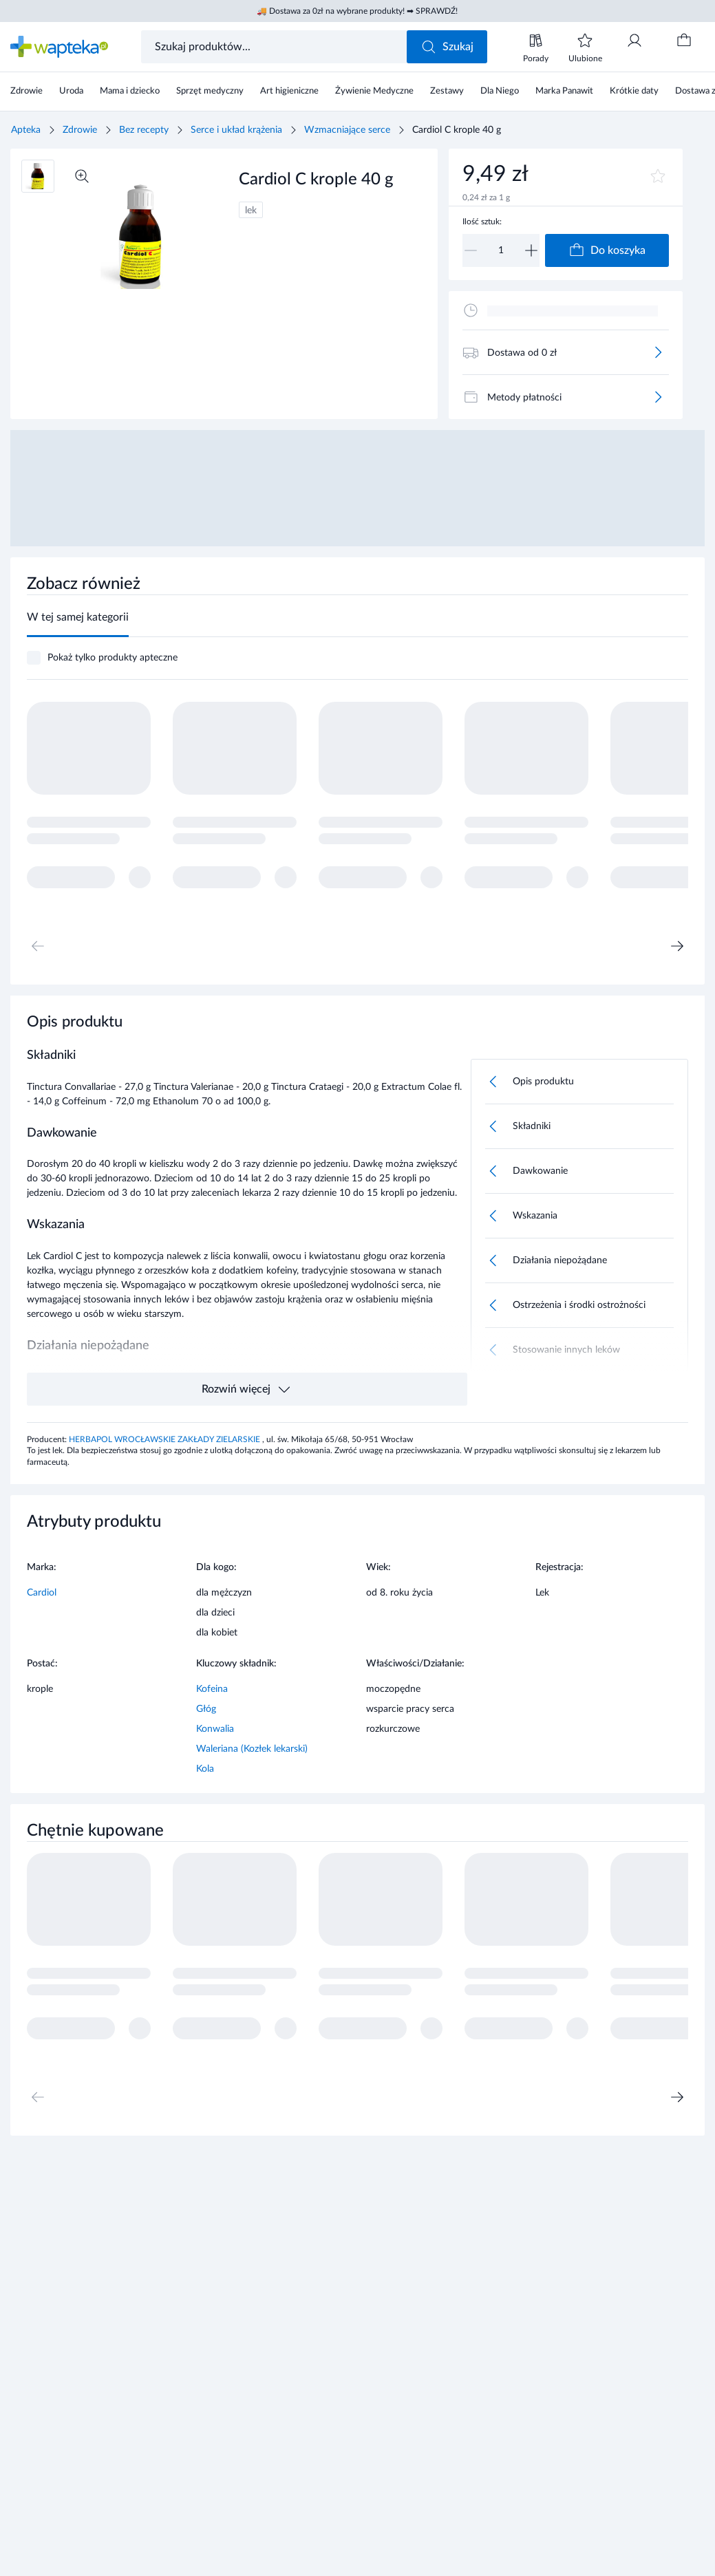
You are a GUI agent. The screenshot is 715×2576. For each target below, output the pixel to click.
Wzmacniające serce (347, 130)
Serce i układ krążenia (236, 130)
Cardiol (41, 1593)
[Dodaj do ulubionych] (658, 176)
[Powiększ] (82, 176)
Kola (205, 1769)
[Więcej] (658, 352)
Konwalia (215, 1729)
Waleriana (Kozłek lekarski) (252, 1749)
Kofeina (212, 1689)
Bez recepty (144, 130)
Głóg (206, 1709)
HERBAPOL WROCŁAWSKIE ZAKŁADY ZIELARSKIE (165, 1439)
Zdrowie (80, 130)
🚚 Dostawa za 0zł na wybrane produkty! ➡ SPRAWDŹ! (357, 11)
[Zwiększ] (531, 250)
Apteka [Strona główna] (26, 130)
